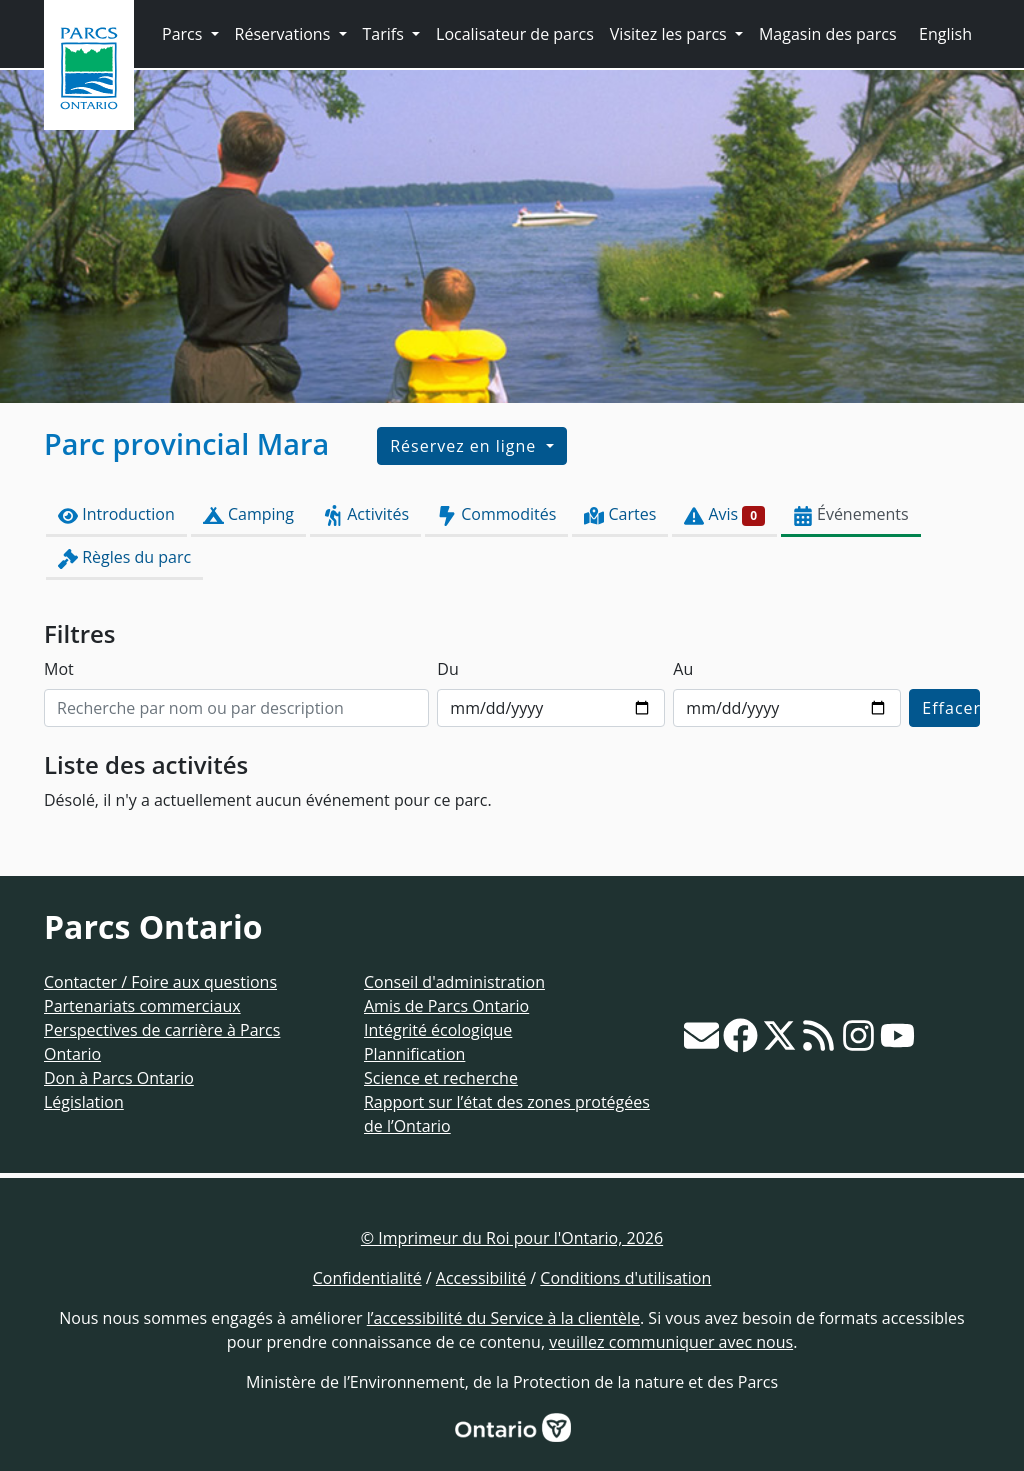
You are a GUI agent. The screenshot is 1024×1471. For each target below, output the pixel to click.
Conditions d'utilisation (625, 1278)
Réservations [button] (285, 34)
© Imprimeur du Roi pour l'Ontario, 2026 (512, 1238)
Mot (59, 669)
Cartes (620, 514)
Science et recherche (441, 1078)
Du (447, 669)
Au (683, 669)
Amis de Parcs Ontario (446, 1006)
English (945, 34)
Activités (365, 514)
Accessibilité (481, 1278)
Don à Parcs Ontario (119, 1078)
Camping (248, 514)
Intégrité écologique (438, 1030)
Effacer (951, 708)
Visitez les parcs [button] (670, 34)
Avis (724, 514)
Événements (851, 514)
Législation (84, 1102)
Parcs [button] (184, 34)
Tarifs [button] (385, 34)
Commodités (496, 514)
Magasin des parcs (828, 34)
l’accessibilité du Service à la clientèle (503, 1318)
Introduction (116, 514)
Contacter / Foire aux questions (160, 982)
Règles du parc (124, 557)
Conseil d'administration (454, 982)
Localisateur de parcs (515, 34)
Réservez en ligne (465, 446)
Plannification (414, 1054)
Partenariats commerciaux (142, 1006)
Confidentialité (367, 1278)
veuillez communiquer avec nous (671, 1342)
